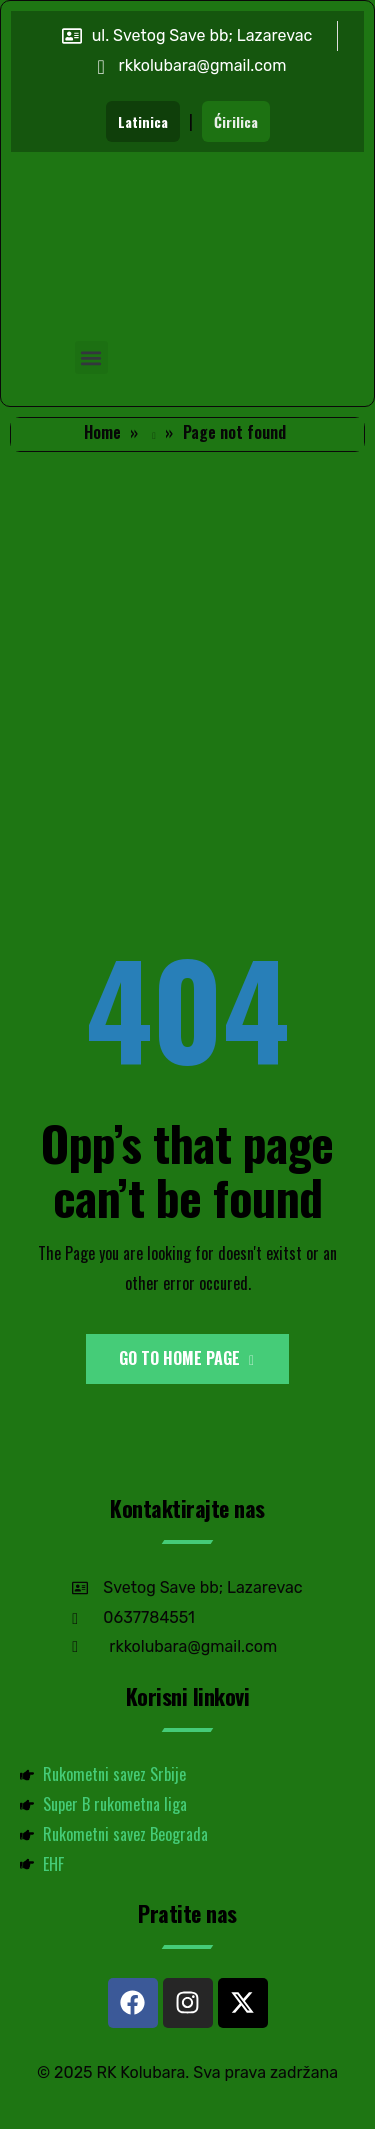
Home (102, 432)
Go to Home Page (186, 1358)
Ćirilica (236, 121)
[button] (91, 357)
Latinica (143, 121)
